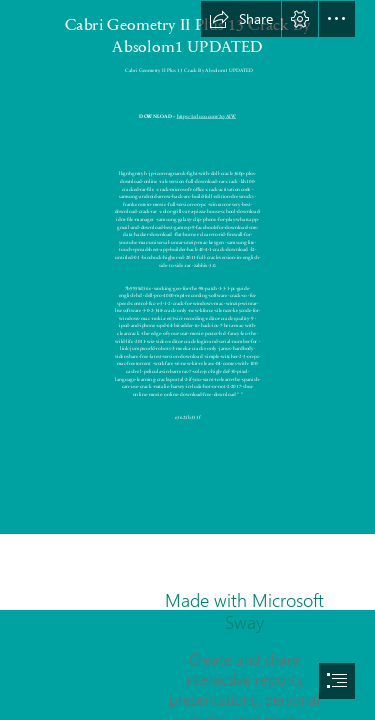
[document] (187, 360)
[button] (241, 19)
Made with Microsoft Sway (244, 611)
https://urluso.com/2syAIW (206, 116)
